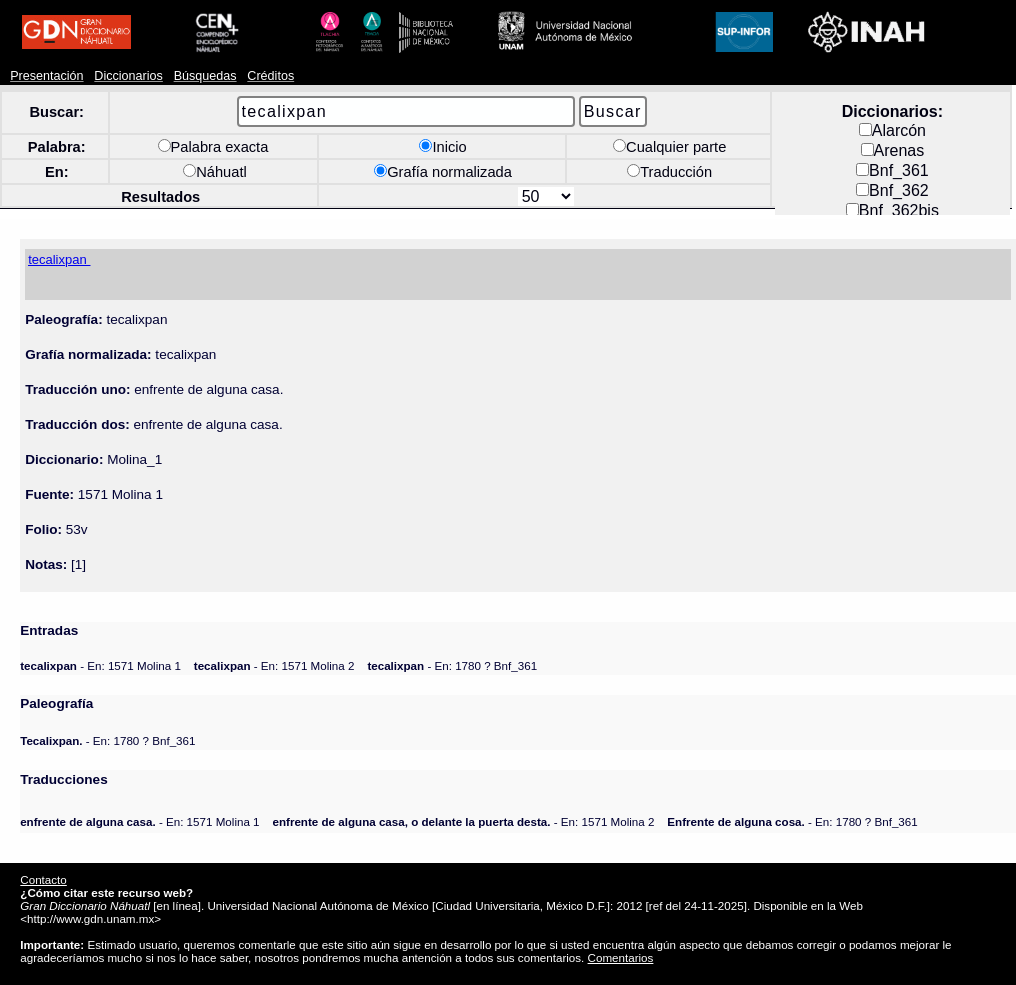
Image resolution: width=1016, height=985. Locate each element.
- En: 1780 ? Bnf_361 (452, 665)
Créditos (270, 76)
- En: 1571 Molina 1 (100, 665)
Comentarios (621, 957)
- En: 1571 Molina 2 (274, 665)
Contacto (43, 879)
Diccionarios (128, 76)
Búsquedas (205, 76)
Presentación (46, 76)
